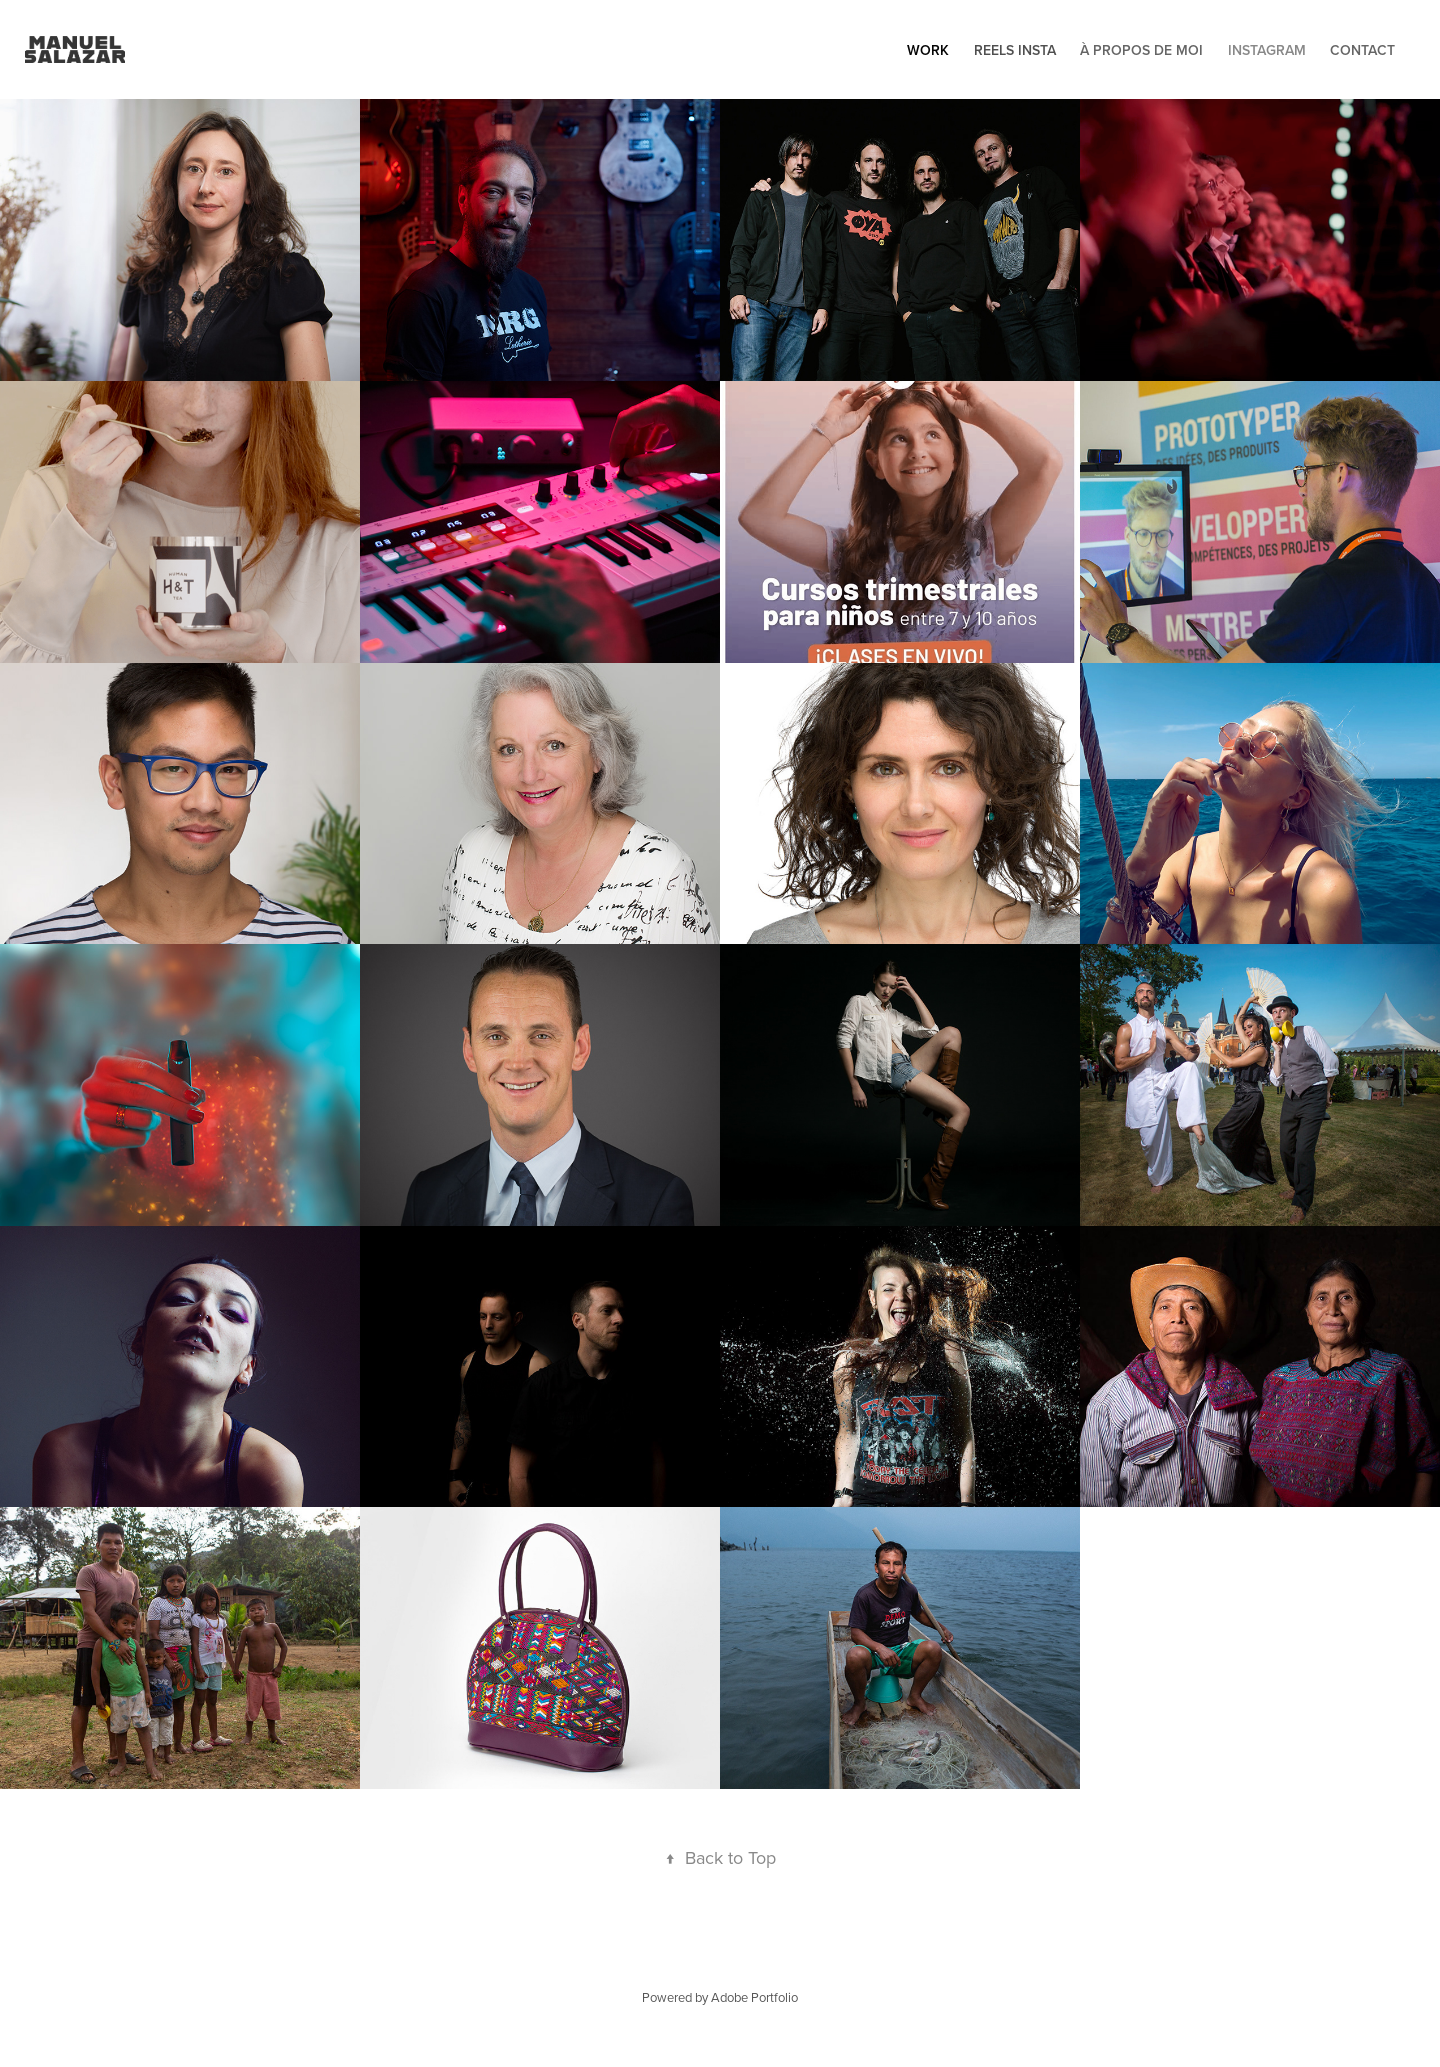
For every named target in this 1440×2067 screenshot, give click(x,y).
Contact (1362, 50)
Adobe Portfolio (754, 1997)
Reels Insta (1015, 50)
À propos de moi (1141, 50)
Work (928, 50)
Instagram (1267, 50)
